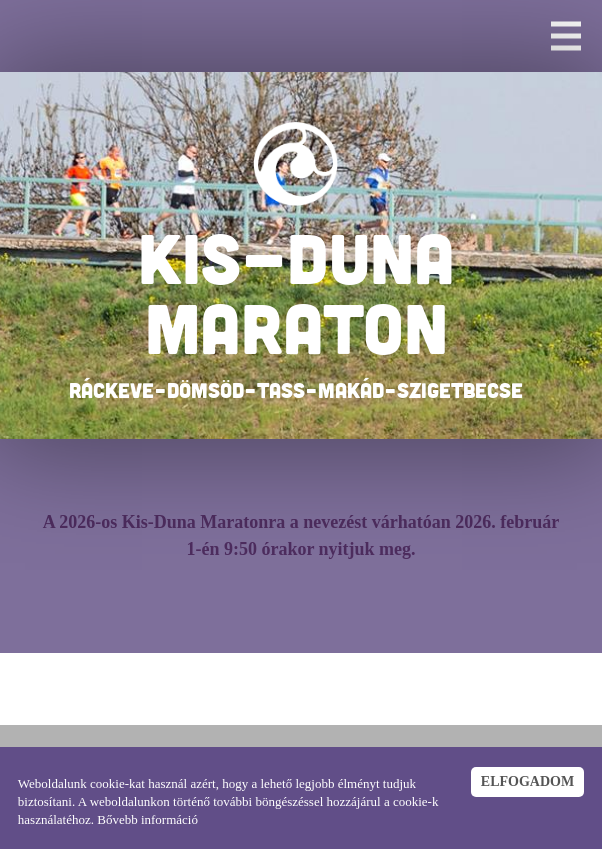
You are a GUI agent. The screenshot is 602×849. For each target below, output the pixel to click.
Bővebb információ (147, 819)
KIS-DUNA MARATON (296, 292)
